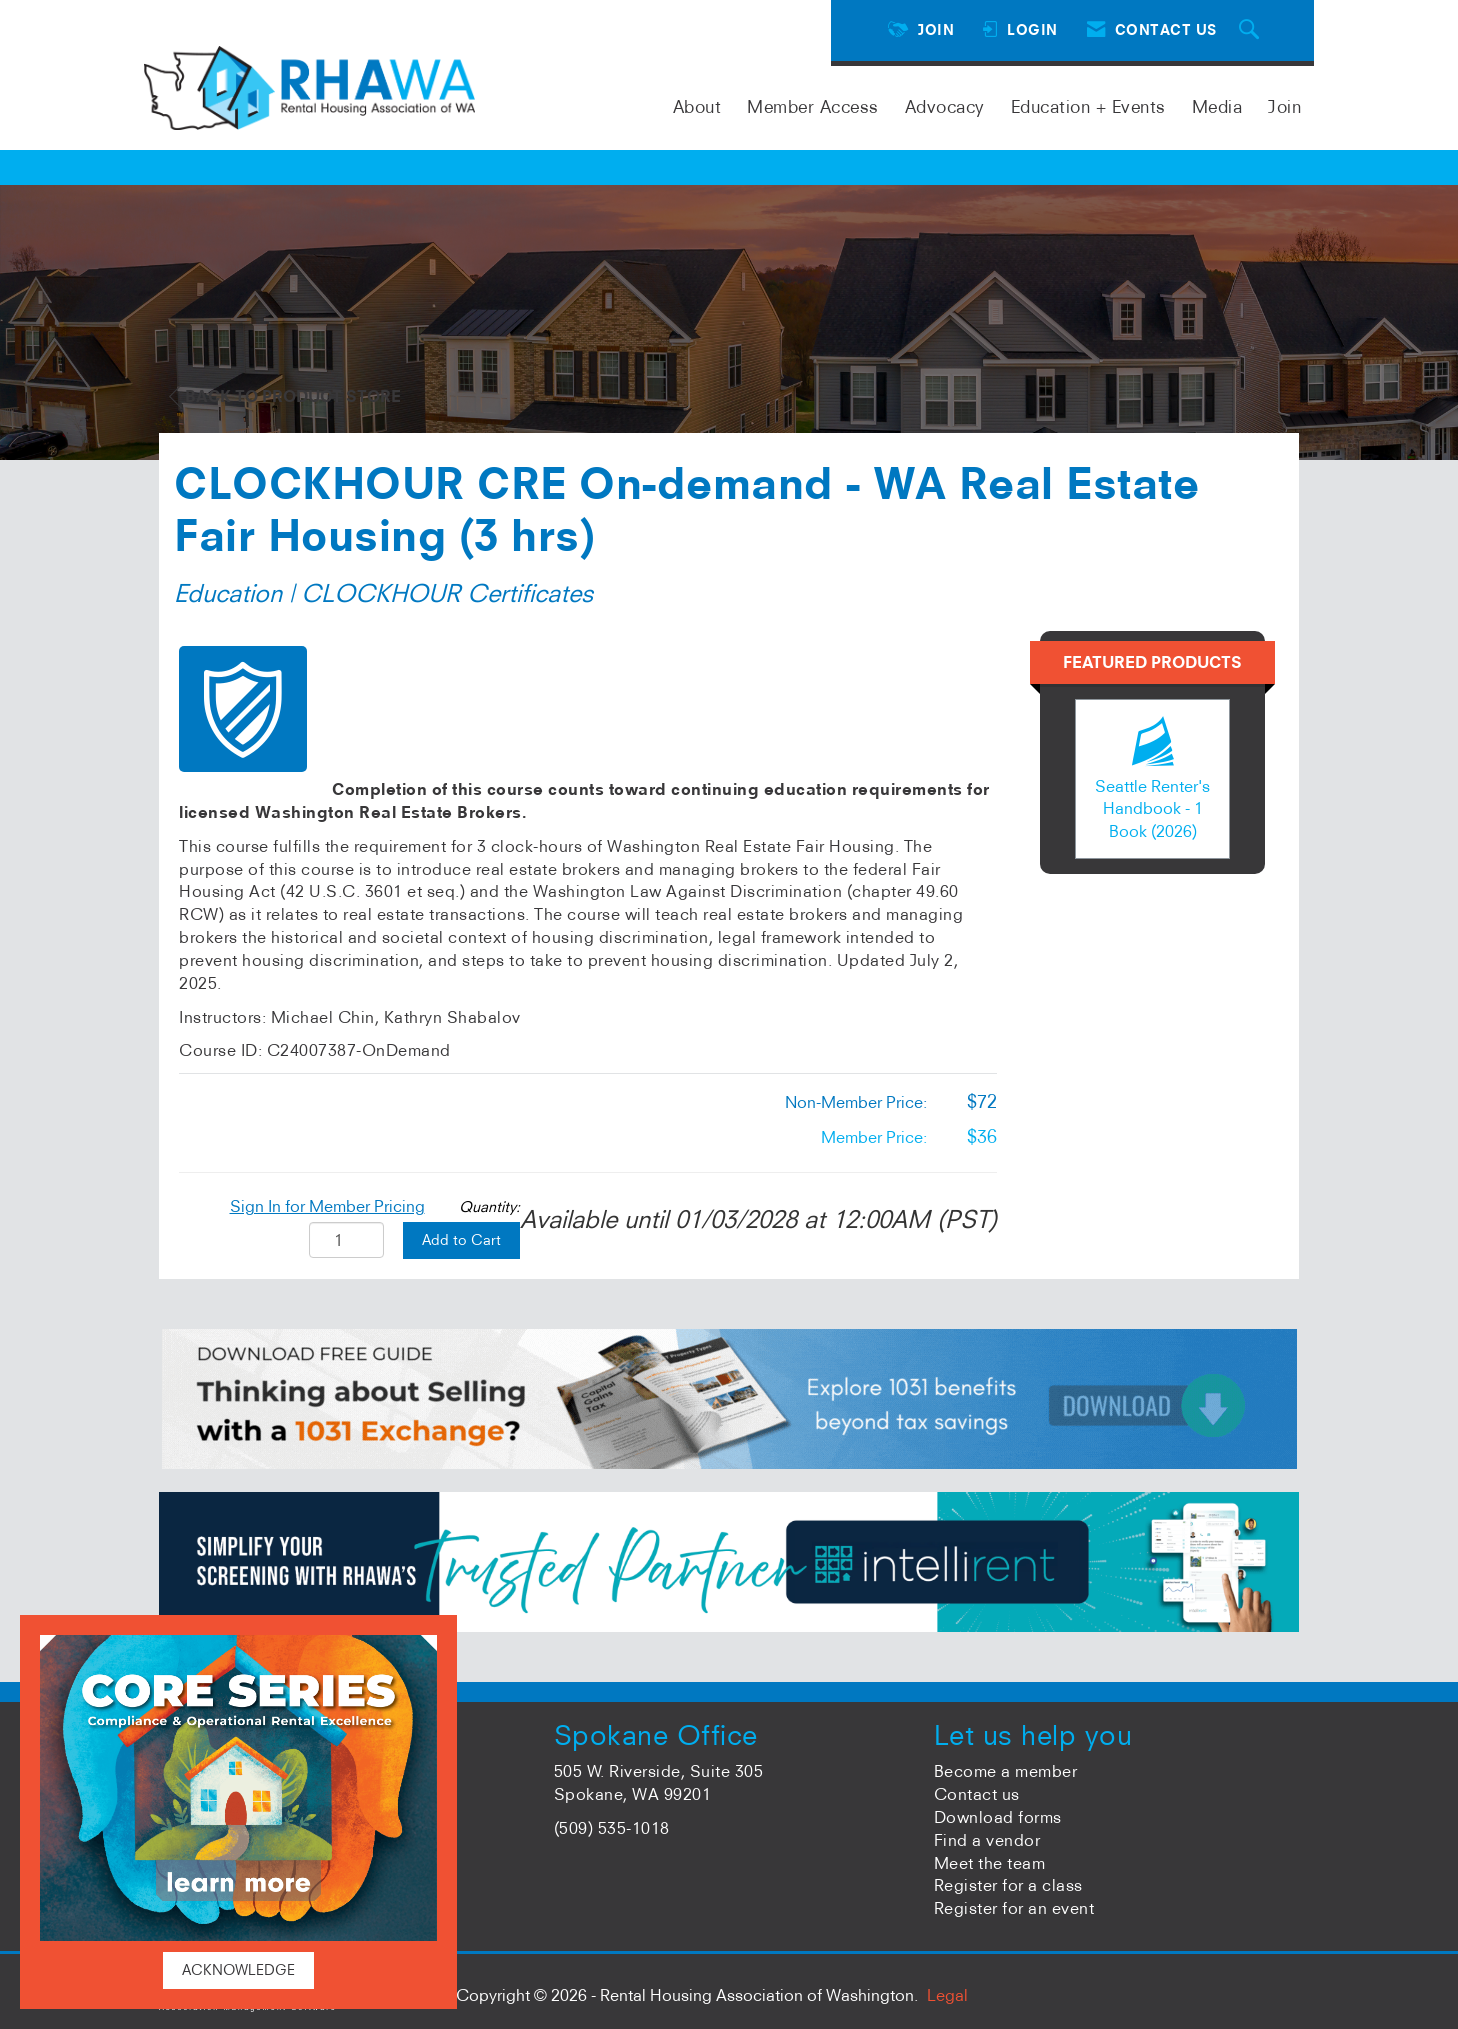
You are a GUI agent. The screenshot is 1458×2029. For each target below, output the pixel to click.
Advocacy (945, 106)
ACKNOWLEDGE (238, 1970)
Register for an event (1014, 1908)
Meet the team (990, 1863)
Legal (947, 1995)
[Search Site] (1252, 30)
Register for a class (1008, 1885)
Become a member (1006, 1771)
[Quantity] (346, 1240)
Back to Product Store (285, 396)
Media (1217, 106)
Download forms (998, 1817)
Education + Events (1088, 106)
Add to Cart (461, 1240)
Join (1284, 106)
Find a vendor (987, 1840)
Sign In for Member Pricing (327, 1206)
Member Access (813, 106)
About (697, 106)
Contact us (977, 1794)
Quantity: (489, 1207)
